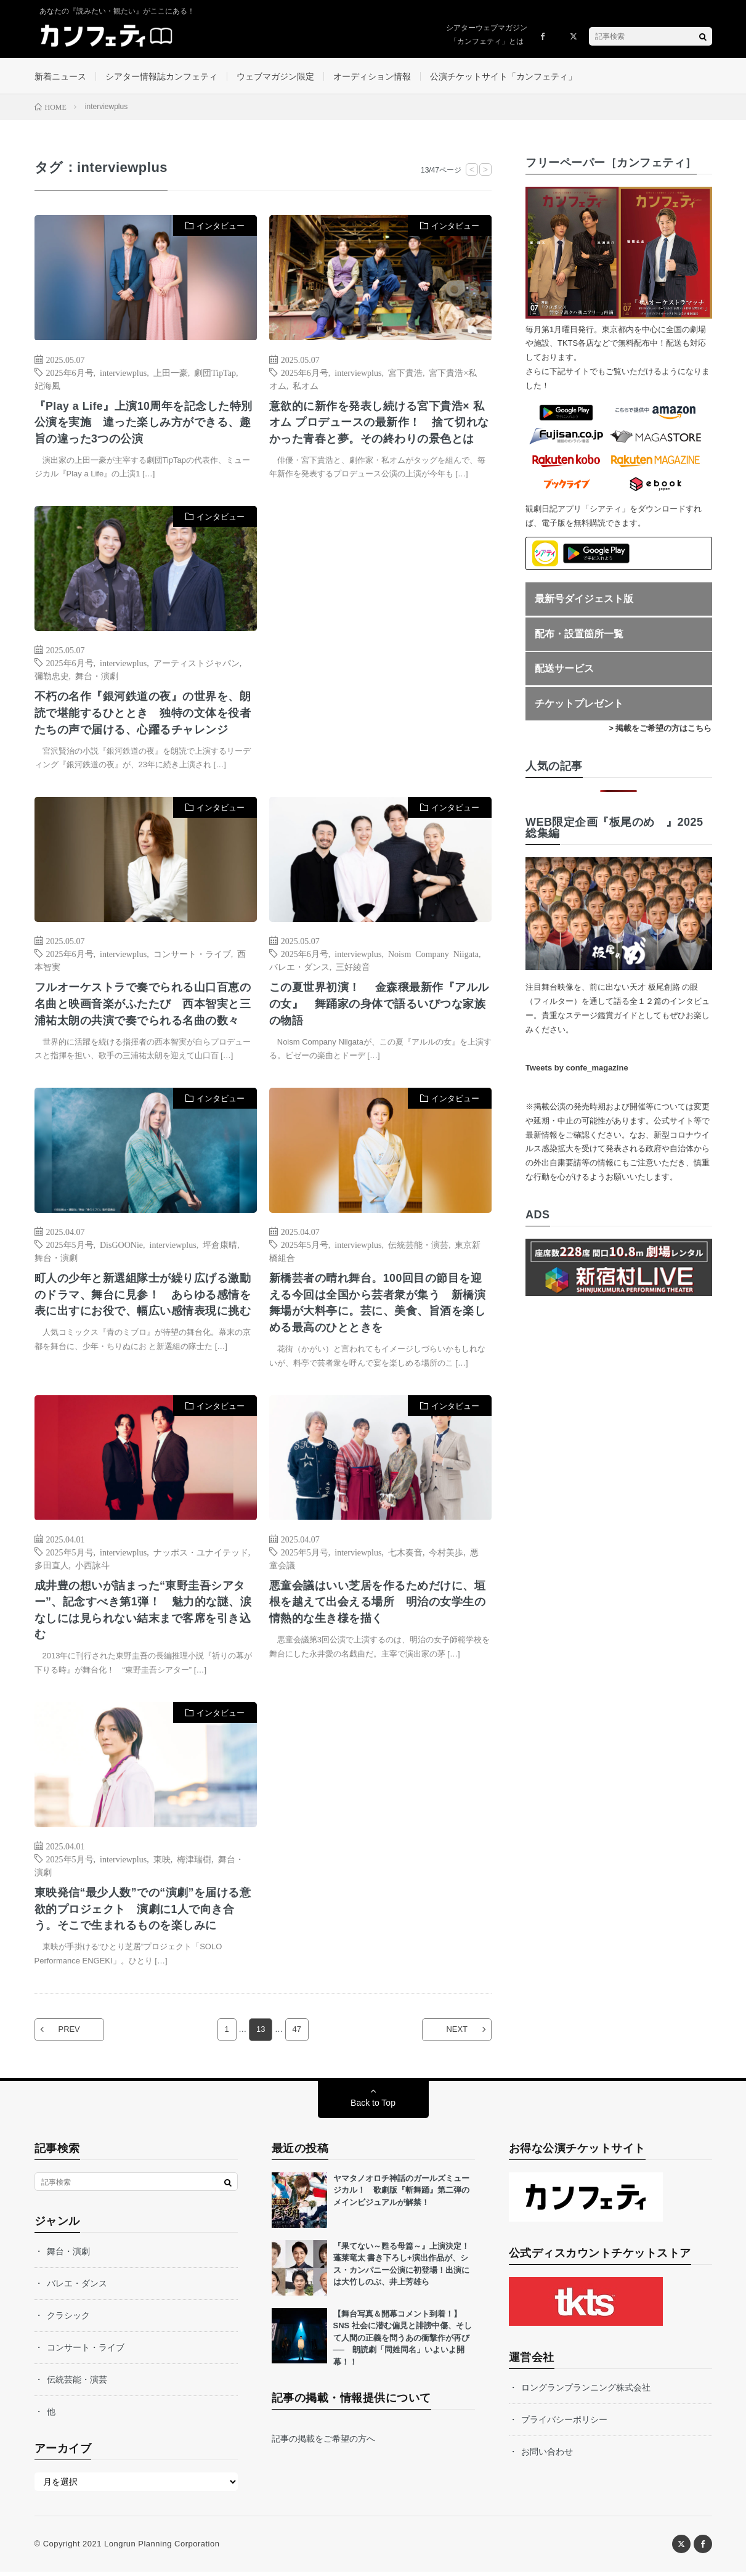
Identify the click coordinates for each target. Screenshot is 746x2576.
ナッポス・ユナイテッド (200, 1555)
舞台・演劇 (96, 677)
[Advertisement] (380, 634)
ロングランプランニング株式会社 (586, 2392)
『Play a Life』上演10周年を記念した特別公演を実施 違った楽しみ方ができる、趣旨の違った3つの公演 (144, 423)
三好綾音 (353, 968)
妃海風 (47, 385)
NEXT (455, 2034)
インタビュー (221, 227)
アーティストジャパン (196, 664)
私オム (305, 385)
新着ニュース (60, 76)
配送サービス (564, 669)
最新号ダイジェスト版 (584, 600)
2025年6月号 (70, 373)
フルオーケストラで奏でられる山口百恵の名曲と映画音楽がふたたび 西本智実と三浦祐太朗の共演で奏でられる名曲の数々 (142, 1006)
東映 (162, 1863)
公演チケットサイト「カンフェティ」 (503, 76)
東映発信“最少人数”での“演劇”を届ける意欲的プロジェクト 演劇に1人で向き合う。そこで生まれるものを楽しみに (143, 1913)
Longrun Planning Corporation (161, 2548)
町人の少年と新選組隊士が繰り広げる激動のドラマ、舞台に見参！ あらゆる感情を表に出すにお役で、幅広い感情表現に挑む (142, 1297)
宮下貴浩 (405, 373)
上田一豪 (170, 373)
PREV (70, 2034)
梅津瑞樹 (194, 1863)
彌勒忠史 (51, 677)
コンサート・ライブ (192, 956)
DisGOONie (121, 1246)
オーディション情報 (372, 76)
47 (297, 2034)
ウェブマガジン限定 (275, 76)
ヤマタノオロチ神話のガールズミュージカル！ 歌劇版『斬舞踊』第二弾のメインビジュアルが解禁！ (401, 2194)
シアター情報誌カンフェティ (161, 76)
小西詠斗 (92, 1567)
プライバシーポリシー (564, 2424)
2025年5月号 (70, 1246)
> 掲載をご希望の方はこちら (660, 729)
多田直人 (51, 1567)
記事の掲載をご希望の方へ (323, 2443)
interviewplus (123, 373)
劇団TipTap (215, 373)
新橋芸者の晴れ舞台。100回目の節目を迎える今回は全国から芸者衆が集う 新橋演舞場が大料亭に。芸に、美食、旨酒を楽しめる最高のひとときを (377, 1305)
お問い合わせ (547, 2456)
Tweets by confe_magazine (576, 1069)
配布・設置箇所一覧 (579, 634)
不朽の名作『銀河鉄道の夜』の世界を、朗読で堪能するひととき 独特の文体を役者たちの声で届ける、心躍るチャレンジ (142, 715)
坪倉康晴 (220, 1246)
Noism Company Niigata (433, 956)
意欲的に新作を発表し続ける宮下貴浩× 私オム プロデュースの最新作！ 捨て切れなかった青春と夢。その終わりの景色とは (379, 423)
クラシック (68, 2320)
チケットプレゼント (579, 704)
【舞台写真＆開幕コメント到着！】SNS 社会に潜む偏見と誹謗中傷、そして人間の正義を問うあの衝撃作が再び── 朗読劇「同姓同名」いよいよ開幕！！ (402, 2342)
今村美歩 (446, 1555)
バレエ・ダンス (299, 968)
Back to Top (373, 2107)
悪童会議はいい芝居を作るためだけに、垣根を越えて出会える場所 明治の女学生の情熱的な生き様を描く (377, 1605)
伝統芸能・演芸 (418, 1246)
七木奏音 (405, 1555)
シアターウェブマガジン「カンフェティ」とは (486, 34)
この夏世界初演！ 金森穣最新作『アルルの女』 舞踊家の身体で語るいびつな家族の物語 (379, 1006)
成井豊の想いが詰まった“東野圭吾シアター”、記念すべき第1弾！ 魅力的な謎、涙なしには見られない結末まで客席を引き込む (143, 1614)
